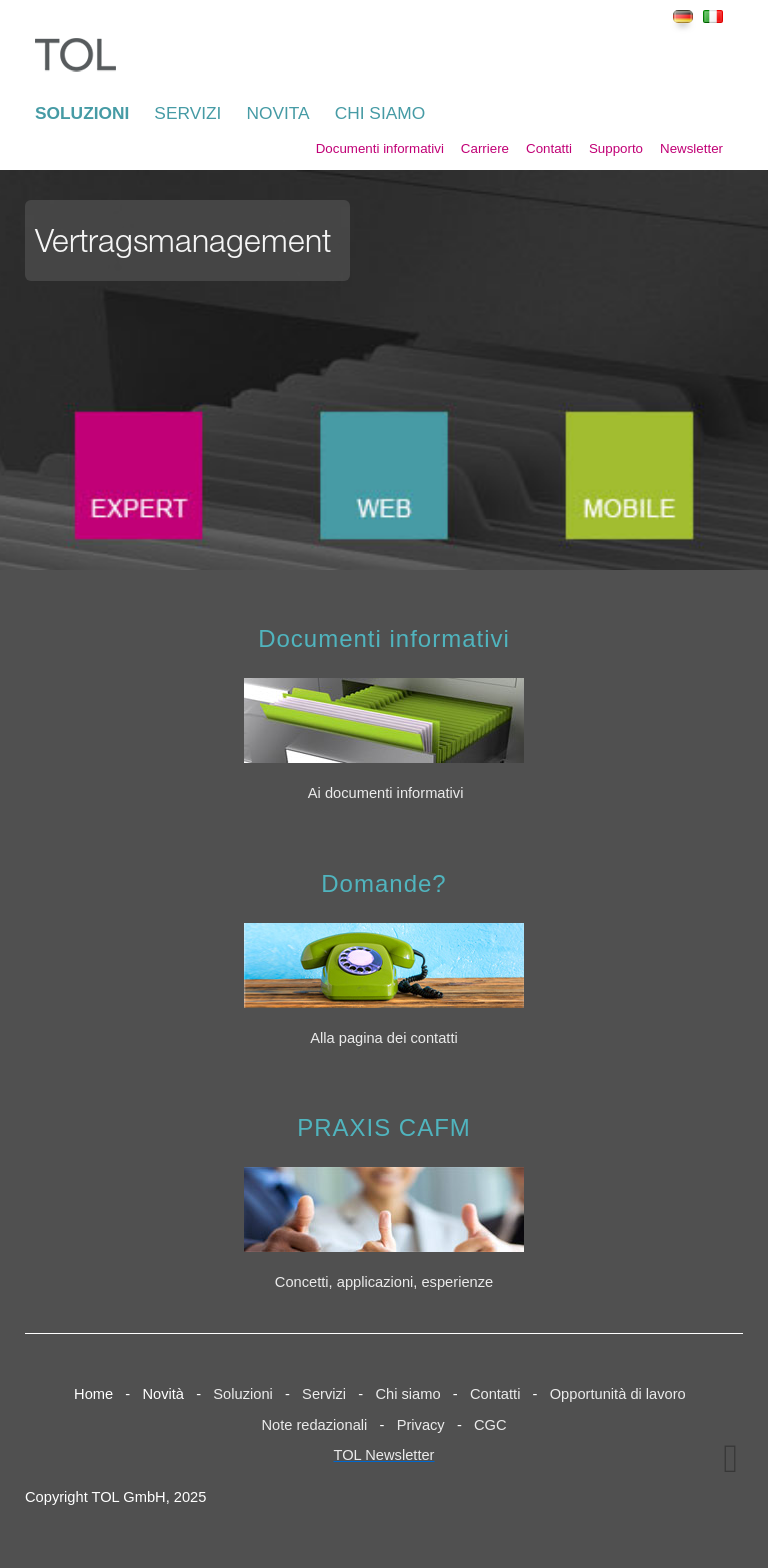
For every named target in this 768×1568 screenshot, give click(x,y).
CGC (490, 1425)
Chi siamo (407, 1394)
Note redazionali (314, 1425)
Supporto (616, 148)
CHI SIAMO (380, 113)
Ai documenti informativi (386, 793)
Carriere (485, 148)
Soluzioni (242, 1394)
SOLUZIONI (82, 113)
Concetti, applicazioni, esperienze (384, 1282)
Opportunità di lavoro (618, 1394)
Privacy (421, 1425)
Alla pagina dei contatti (383, 1038)
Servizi (324, 1394)
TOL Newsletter (384, 1455)
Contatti (549, 148)
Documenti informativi (380, 148)
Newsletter (691, 148)
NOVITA (277, 113)
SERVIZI (187, 113)
